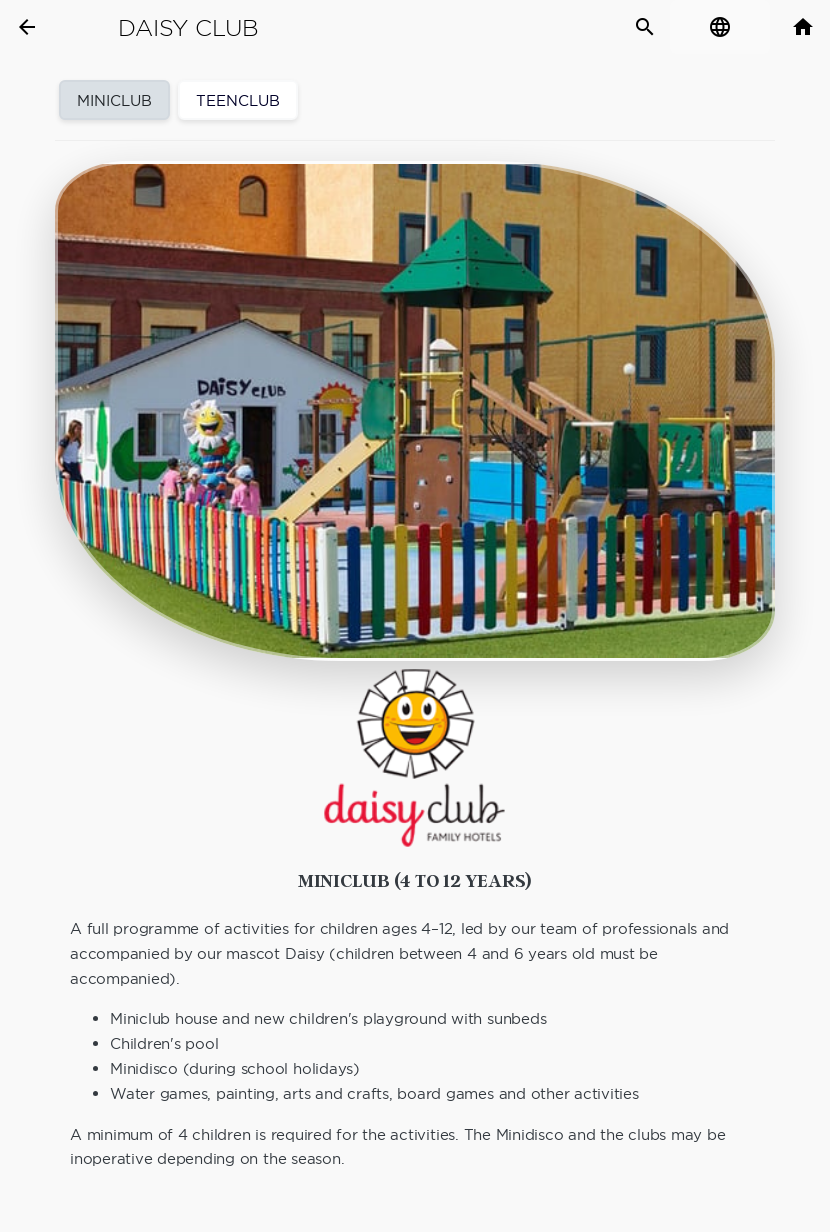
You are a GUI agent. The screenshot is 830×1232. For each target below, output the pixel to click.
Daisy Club (188, 28)
